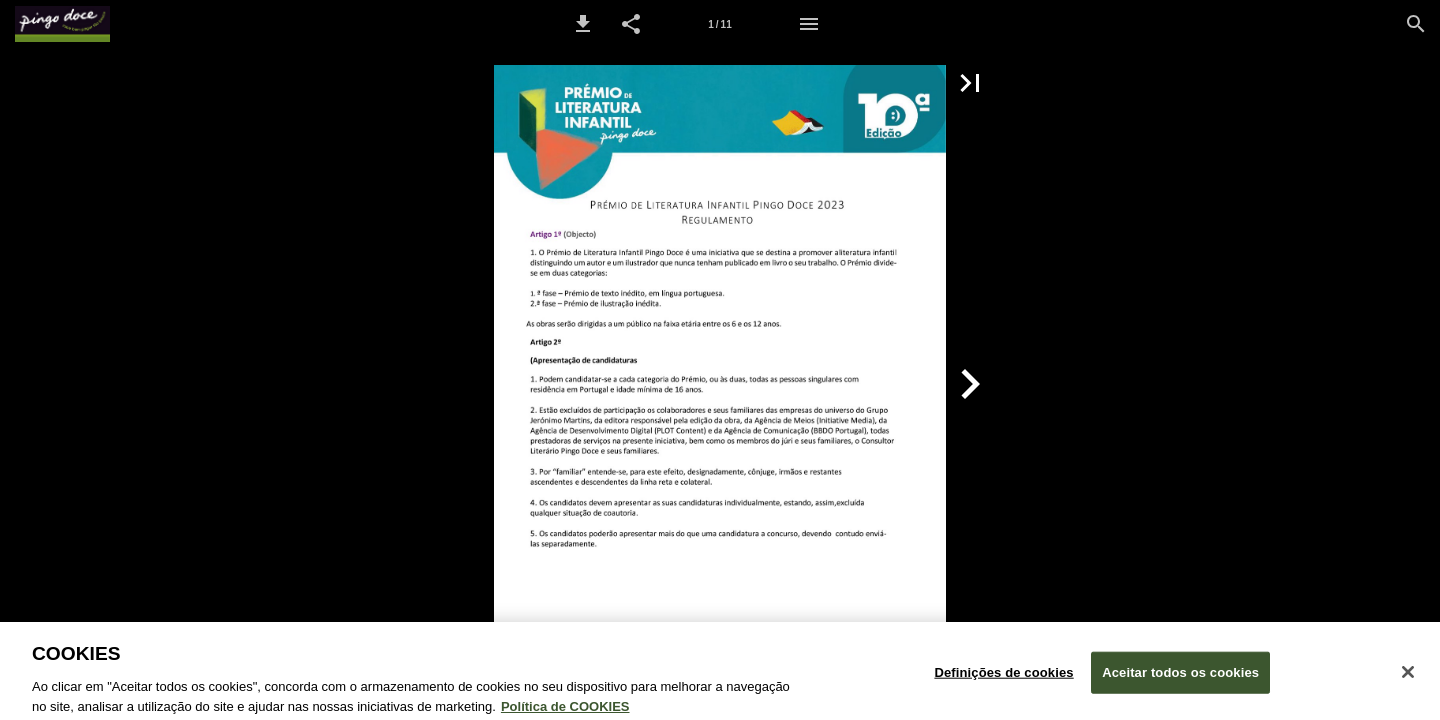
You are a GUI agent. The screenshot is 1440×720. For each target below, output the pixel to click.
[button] (583, 24)
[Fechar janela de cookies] (1408, 680)
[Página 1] (720, 24)
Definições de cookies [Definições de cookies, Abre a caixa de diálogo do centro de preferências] (1003, 680)
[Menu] (809, 24)
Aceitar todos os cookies (1180, 680)
